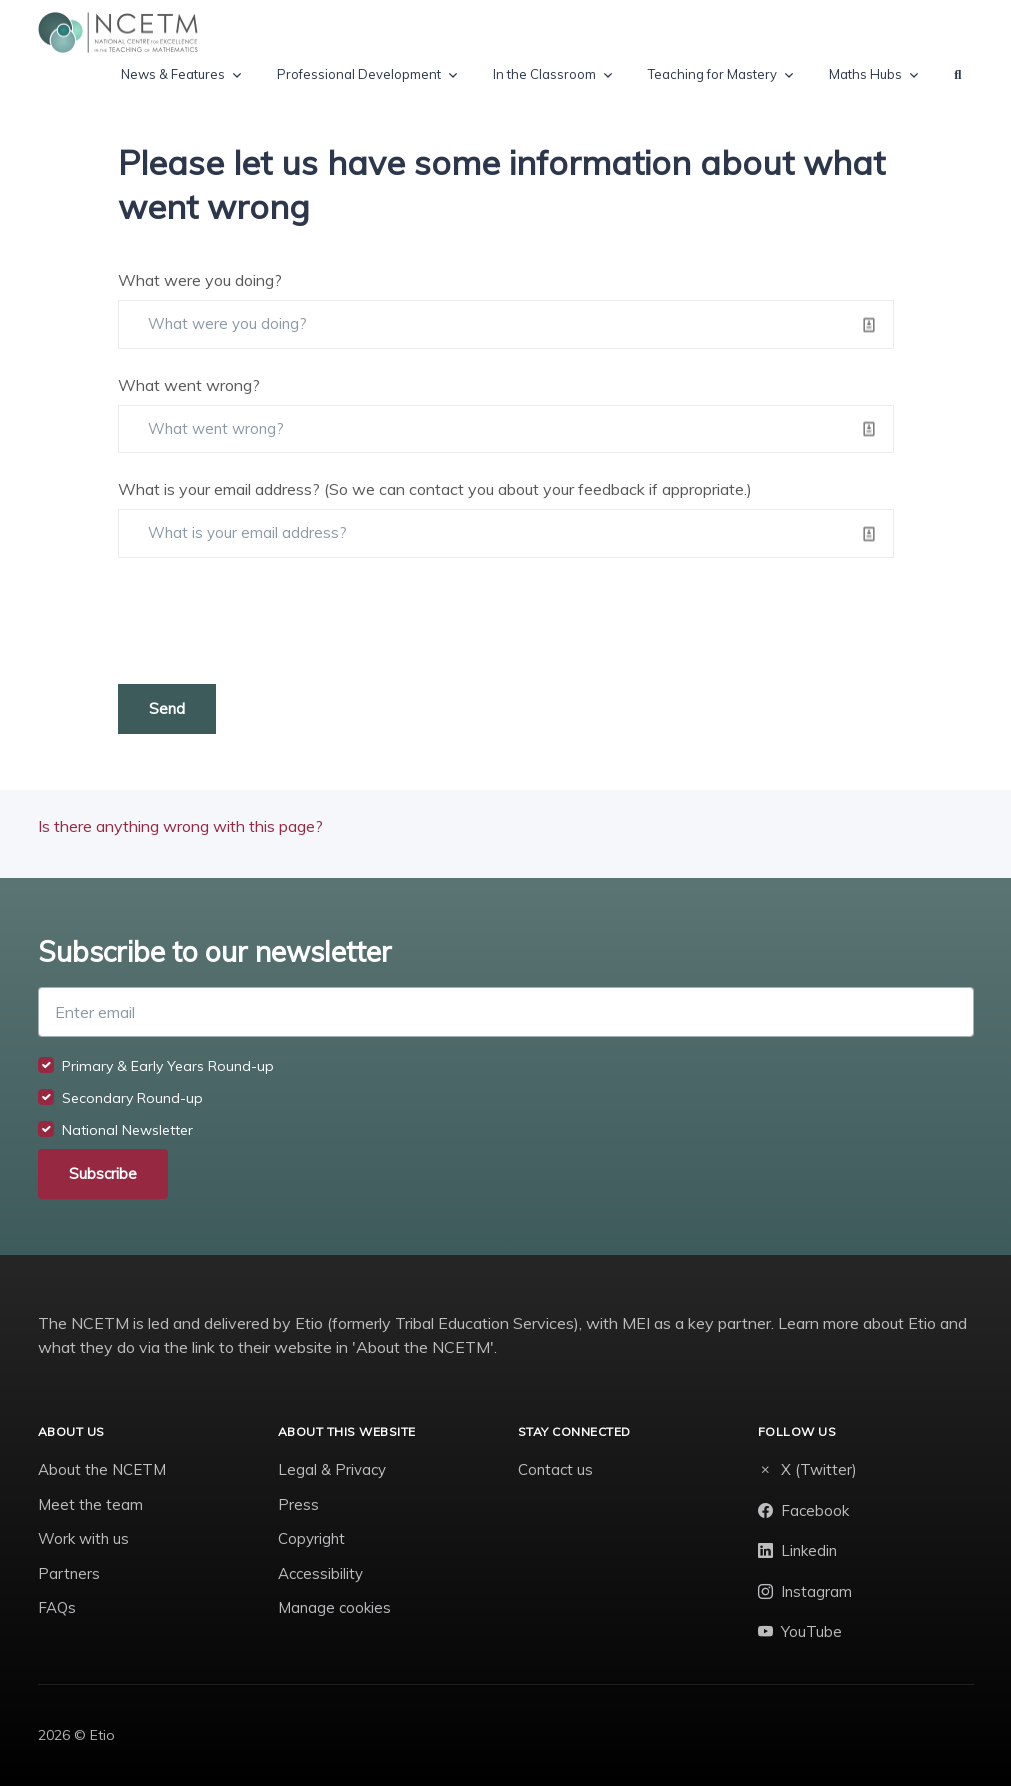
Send (167, 708)
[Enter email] (506, 1012)
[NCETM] (118, 32)
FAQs (57, 1607)
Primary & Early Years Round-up (168, 1066)
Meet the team (90, 1504)
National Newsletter (127, 1130)
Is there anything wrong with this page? (180, 826)
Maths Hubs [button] (865, 74)
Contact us (555, 1469)
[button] (957, 75)
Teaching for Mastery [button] (712, 74)
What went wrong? (189, 385)
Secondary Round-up (132, 1098)
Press (298, 1504)
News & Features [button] (173, 74)
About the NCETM (102, 1469)
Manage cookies (334, 1607)
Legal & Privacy (332, 1469)
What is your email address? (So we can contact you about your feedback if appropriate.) (435, 489)
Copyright (311, 1538)
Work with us (83, 1538)
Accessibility (320, 1573)
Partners (69, 1573)
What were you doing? (200, 280)
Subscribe (103, 1173)
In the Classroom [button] (544, 74)
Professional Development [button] (359, 74)
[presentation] (270, 621)
